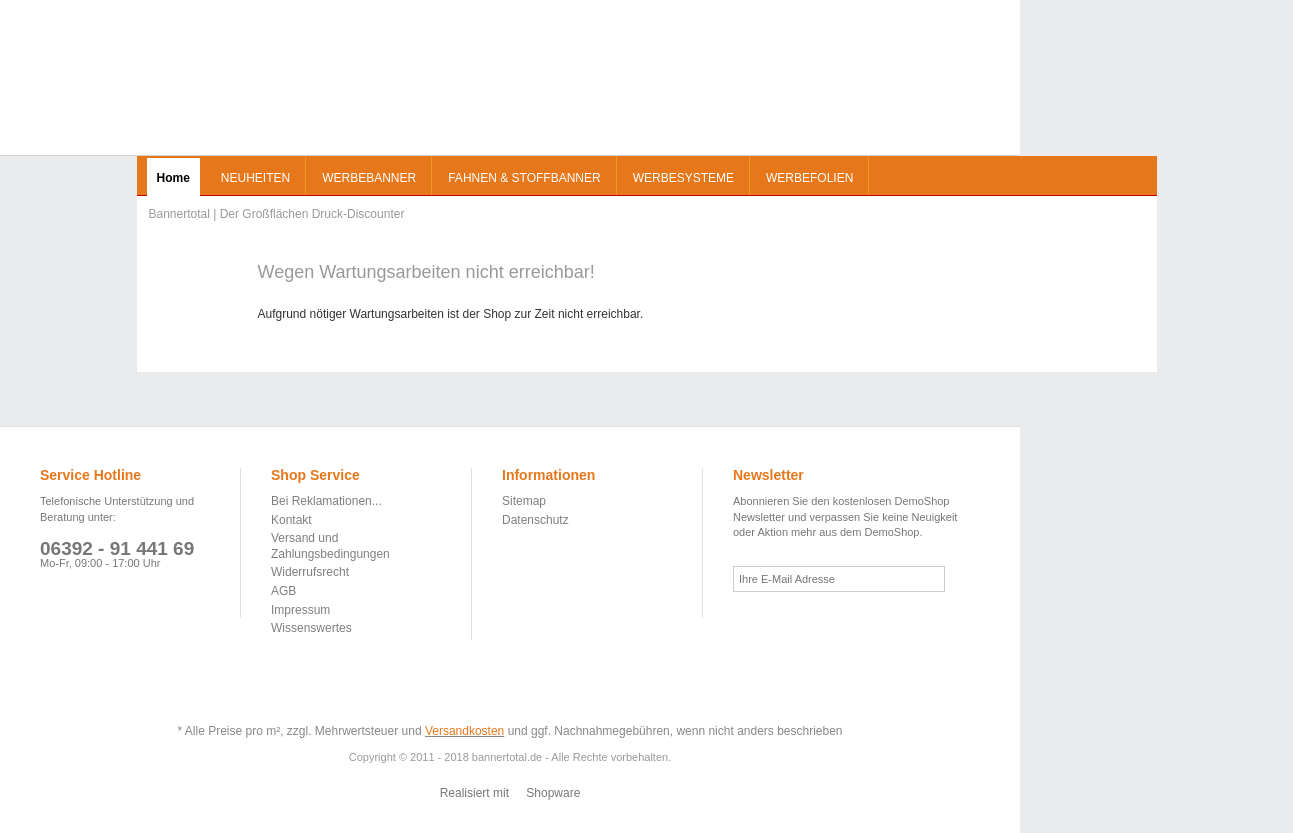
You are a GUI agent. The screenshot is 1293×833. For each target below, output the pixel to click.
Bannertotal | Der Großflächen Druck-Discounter (196, 85)
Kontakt (291, 520)
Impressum (300, 610)
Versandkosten (464, 731)
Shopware (553, 793)
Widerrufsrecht (310, 572)
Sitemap (524, 501)
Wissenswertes (311, 628)
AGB (283, 591)
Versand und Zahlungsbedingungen (330, 546)
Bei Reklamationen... (326, 501)
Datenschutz (535, 520)
